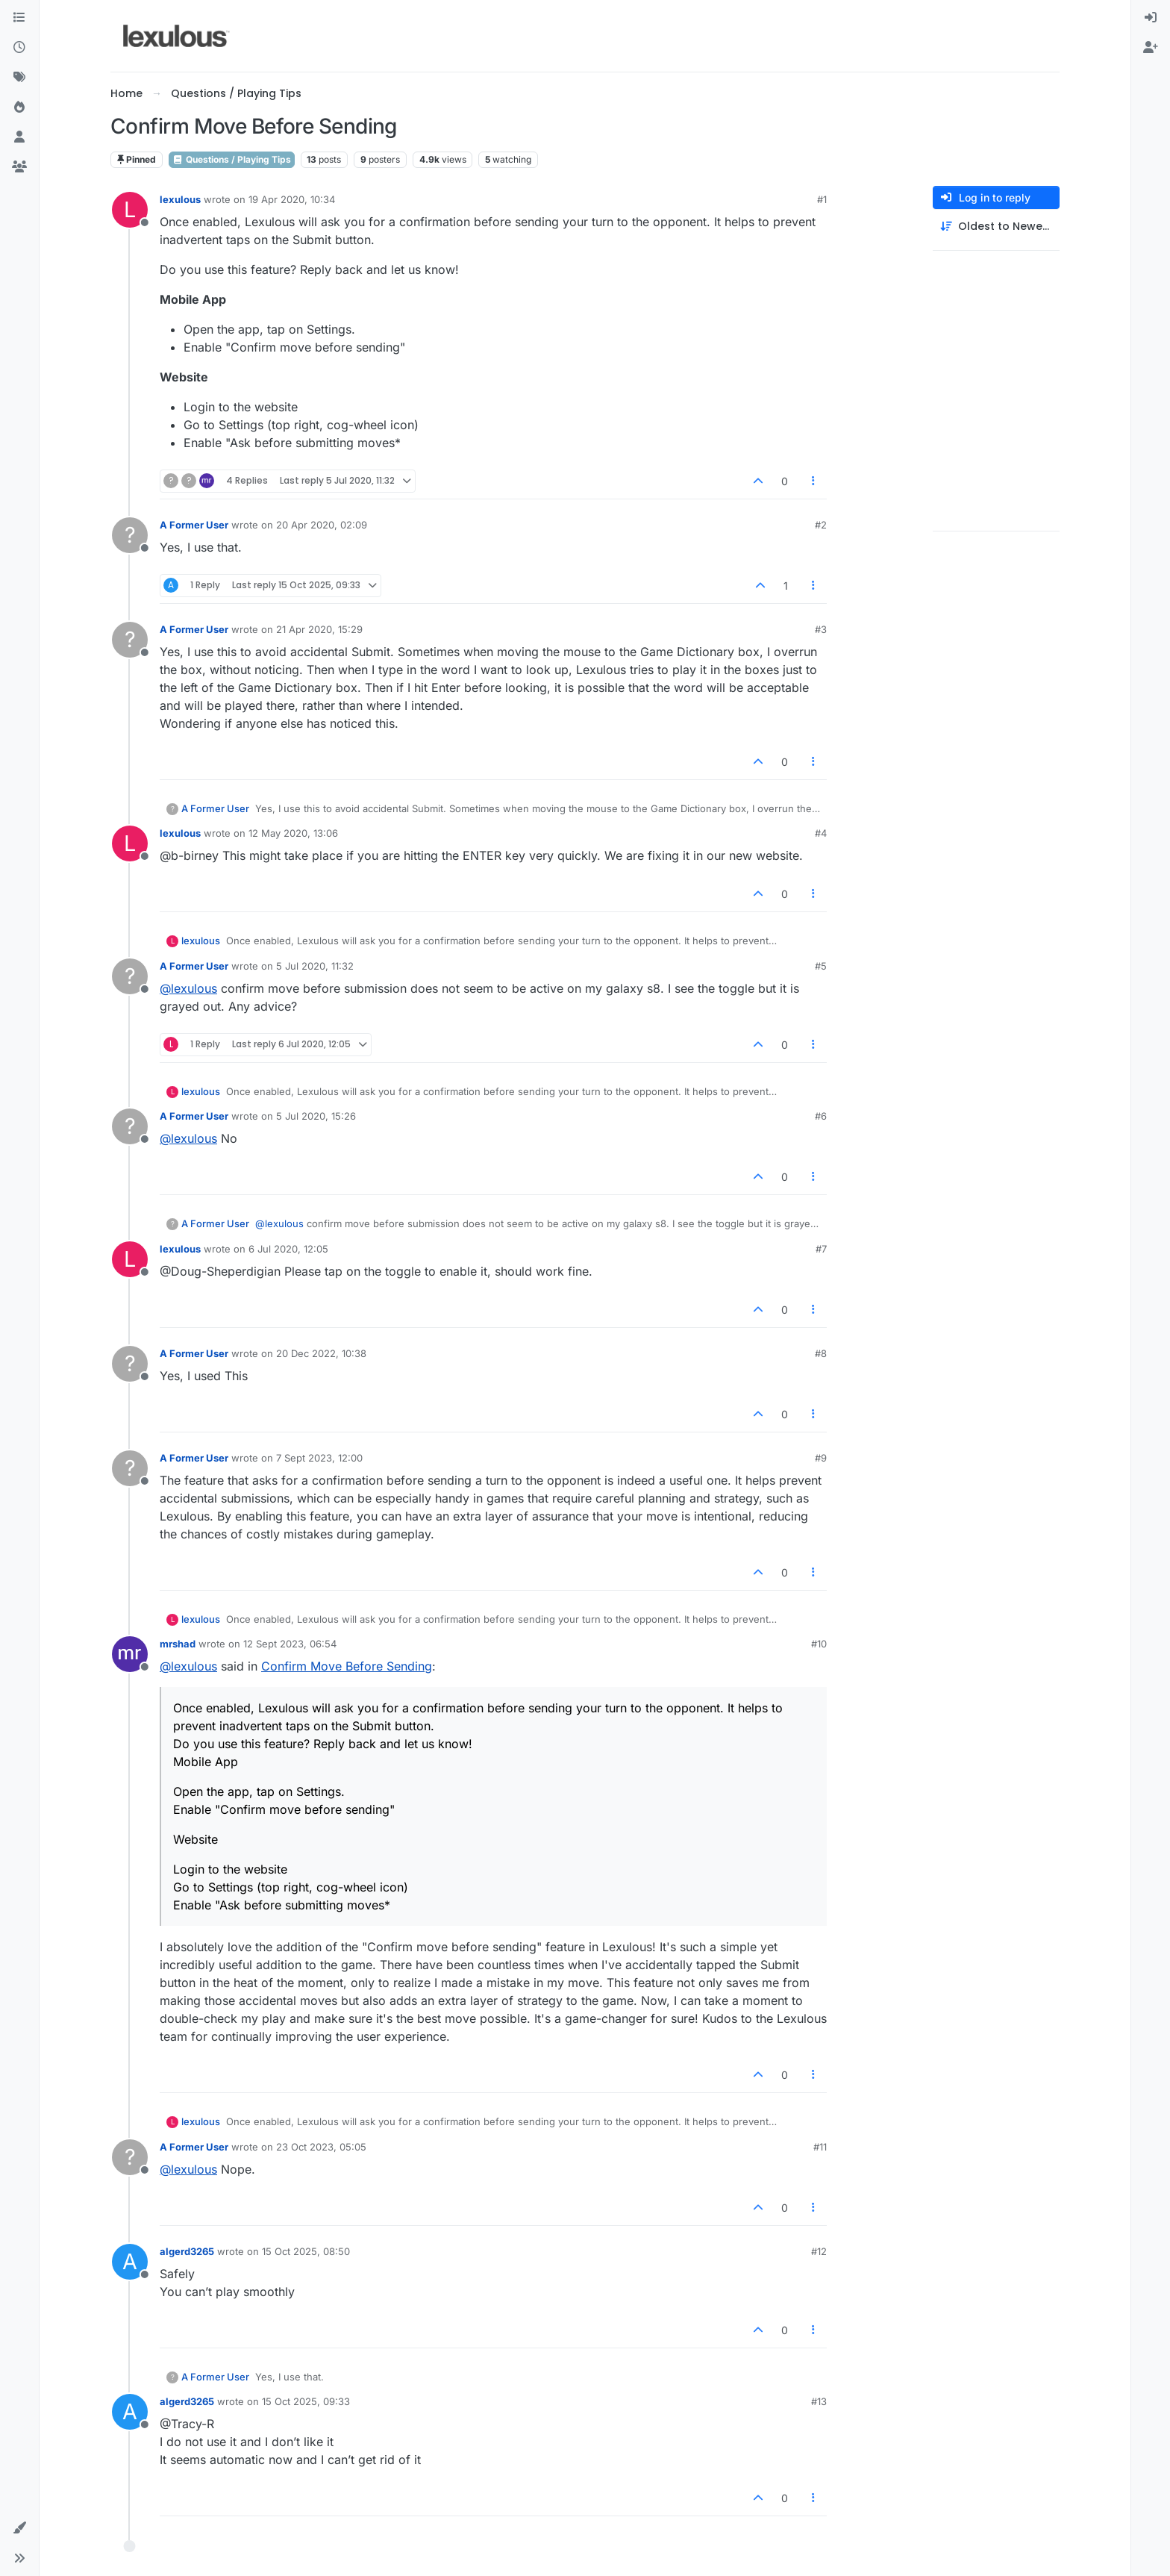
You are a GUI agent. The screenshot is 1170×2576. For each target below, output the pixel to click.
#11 (820, 2147)
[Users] (19, 137)
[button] (19, 2528)
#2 (821, 525)
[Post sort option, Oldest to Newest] (996, 226)
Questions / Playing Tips (231, 159)
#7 (821, 1249)
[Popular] (19, 107)
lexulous (180, 199)
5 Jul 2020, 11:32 (315, 966)
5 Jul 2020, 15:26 (316, 1116)
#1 (822, 199)
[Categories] (19, 18)
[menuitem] (1150, 18)
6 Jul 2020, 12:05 (288, 1249)
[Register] (1150, 48)
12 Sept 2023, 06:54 (290, 1644)
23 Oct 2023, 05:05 (321, 2147)
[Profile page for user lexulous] (130, 210)
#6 (821, 1116)
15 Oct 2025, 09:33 (306, 2401)
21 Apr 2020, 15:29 (319, 629)
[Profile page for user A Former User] (130, 535)
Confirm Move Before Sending (346, 1666)
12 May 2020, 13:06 (293, 833)
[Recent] (19, 48)
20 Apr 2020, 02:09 (321, 525)
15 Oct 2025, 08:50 (306, 2251)
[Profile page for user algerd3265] (130, 2262)
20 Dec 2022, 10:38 (321, 1353)
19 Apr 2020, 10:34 (291, 199)
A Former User (194, 525)
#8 (821, 1353)
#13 (819, 2401)
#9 (821, 1458)
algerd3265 (187, 2251)
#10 (819, 1644)
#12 (819, 2251)
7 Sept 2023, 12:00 (319, 1458)
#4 (821, 833)
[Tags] (19, 78)
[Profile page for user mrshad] (130, 1654)
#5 (821, 966)
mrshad (177, 1644)
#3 (821, 629)
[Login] (1150, 18)
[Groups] (19, 167)
